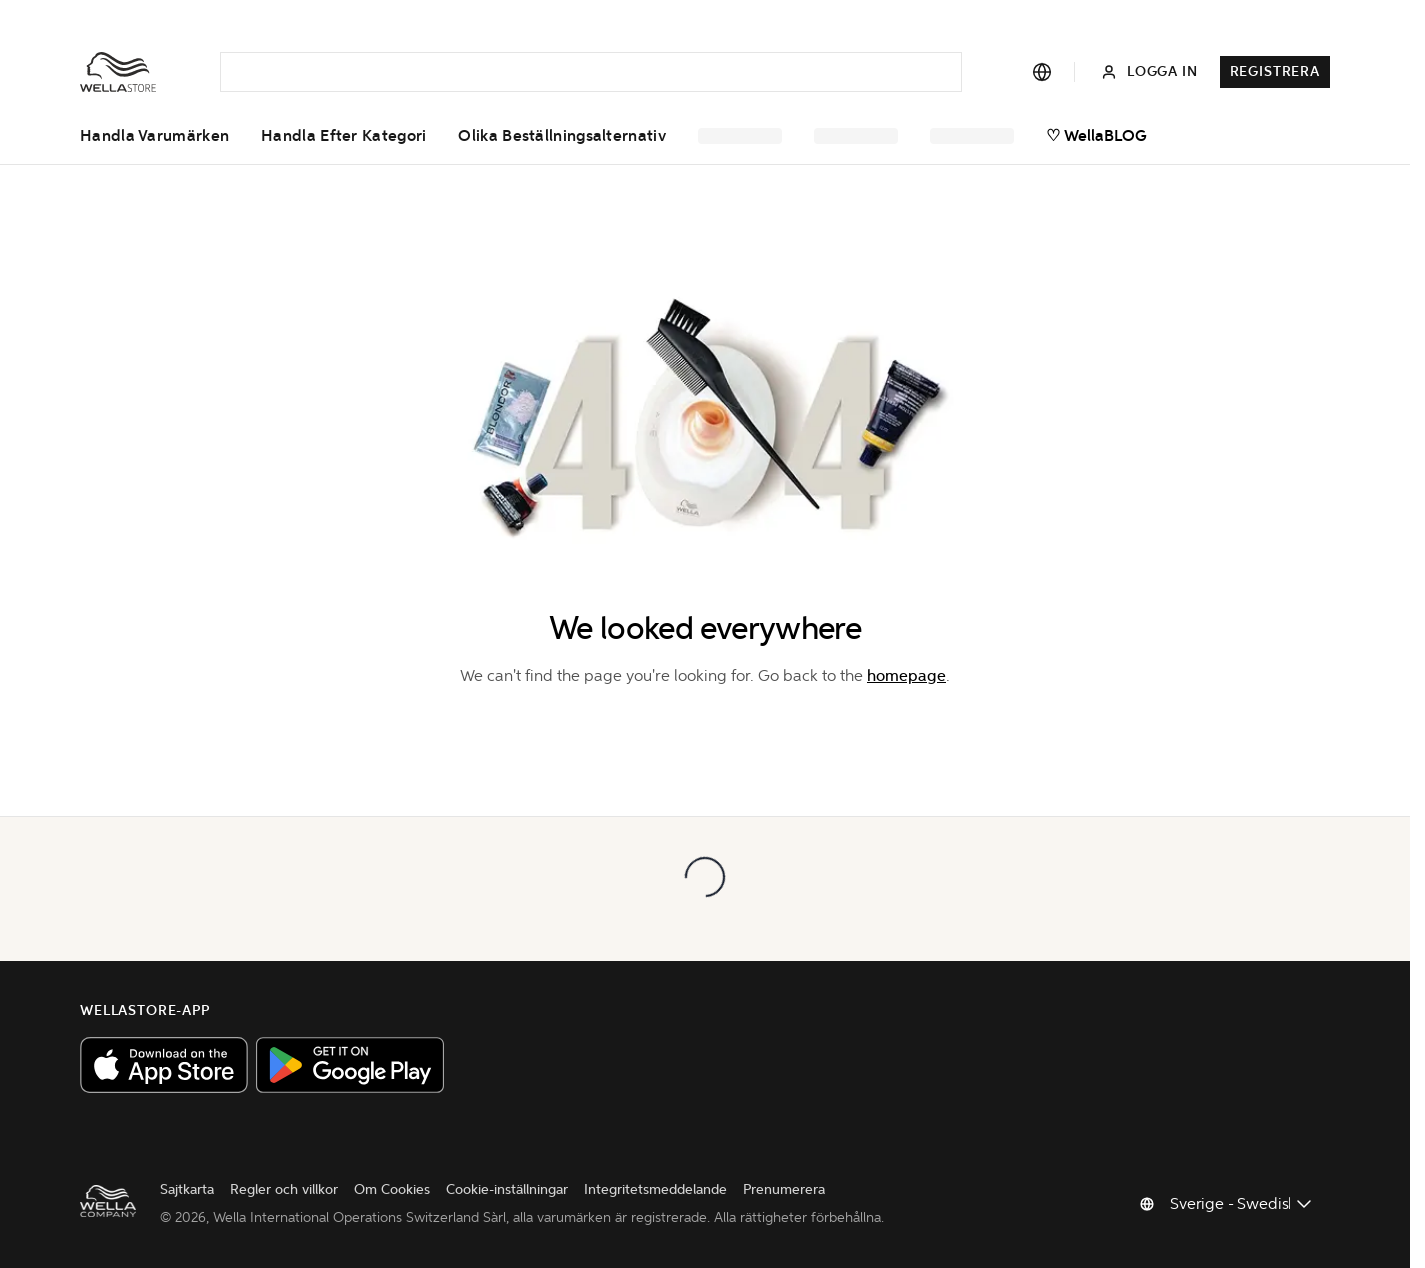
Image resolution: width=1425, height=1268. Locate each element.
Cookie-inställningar (507, 1189)
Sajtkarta (187, 1189)
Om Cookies (392, 1189)
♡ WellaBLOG (1096, 136)
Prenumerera (784, 1189)
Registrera (1275, 71)
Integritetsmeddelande (655, 1189)
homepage (906, 675)
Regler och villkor (284, 1189)
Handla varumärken (154, 136)
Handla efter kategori (343, 136)
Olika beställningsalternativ (561, 136)
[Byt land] (1242, 1204)
